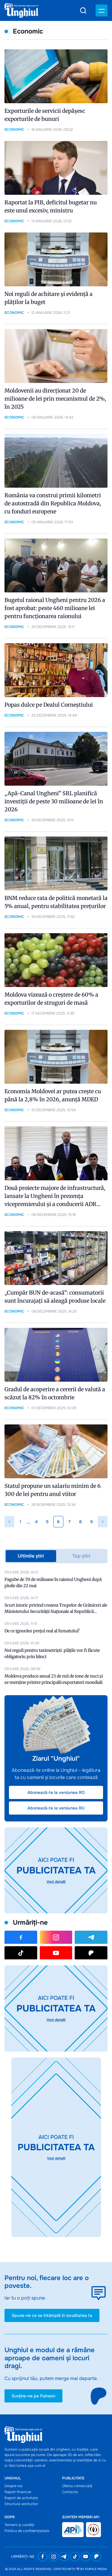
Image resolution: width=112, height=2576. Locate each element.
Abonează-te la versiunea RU (56, 1808)
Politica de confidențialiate (26, 2530)
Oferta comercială (77, 2486)
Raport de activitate (21, 2498)
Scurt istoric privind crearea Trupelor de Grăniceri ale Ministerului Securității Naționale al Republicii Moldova (55, 1611)
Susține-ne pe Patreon (33, 2396)
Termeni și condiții (19, 2524)
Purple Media (96, 2569)
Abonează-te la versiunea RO (56, 1792)
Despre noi (13, 2486)
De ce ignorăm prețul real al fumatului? (42, 1631)
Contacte (70, 2492)
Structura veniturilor (21, 2504)
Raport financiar (17, 2492)
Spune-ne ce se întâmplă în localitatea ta (52, 2315)
